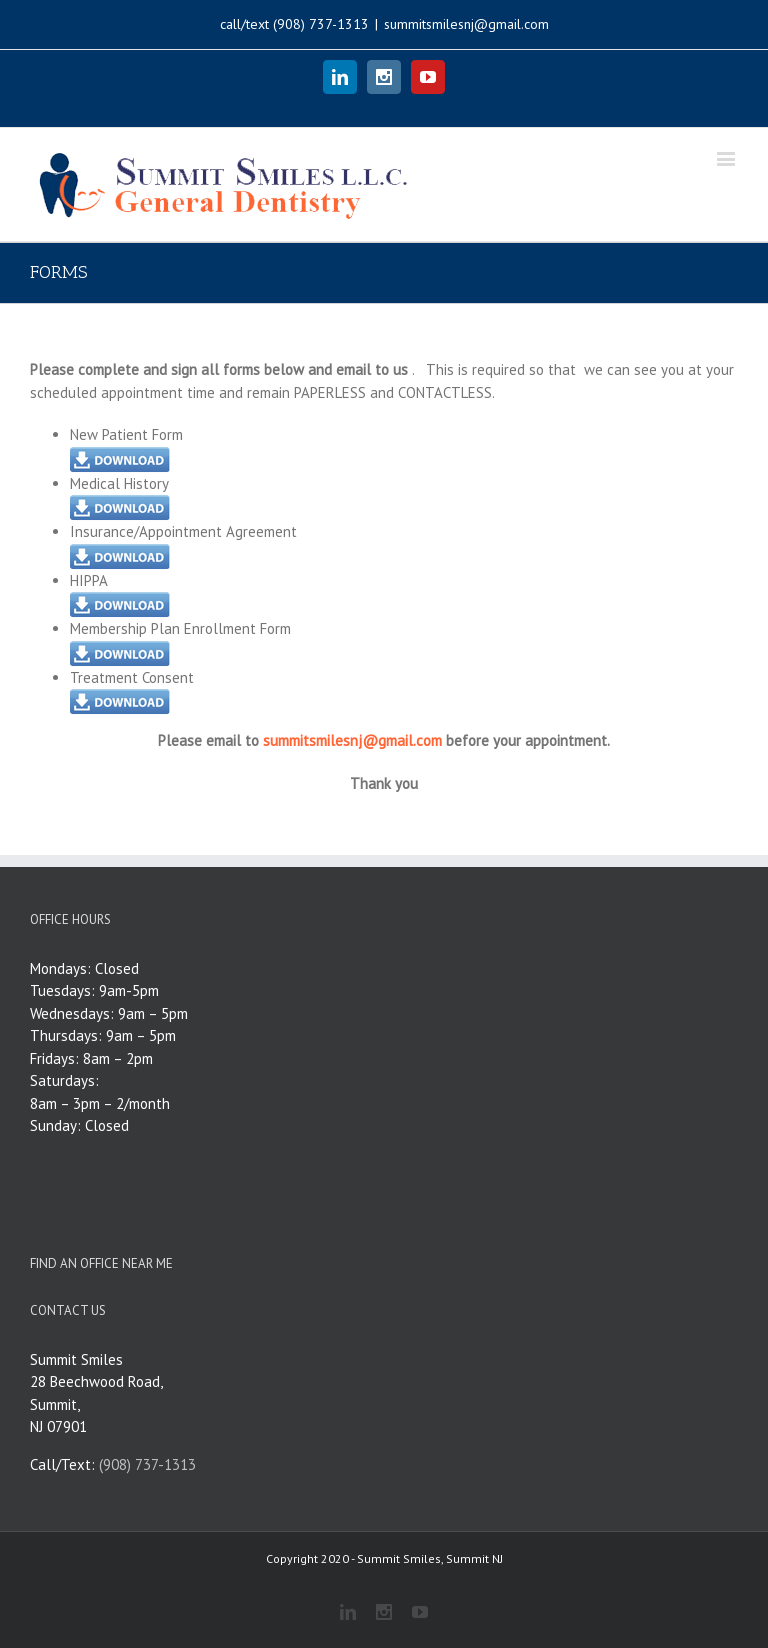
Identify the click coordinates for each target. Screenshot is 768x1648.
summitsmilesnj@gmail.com (466, 24)
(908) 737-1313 (321, 24)
